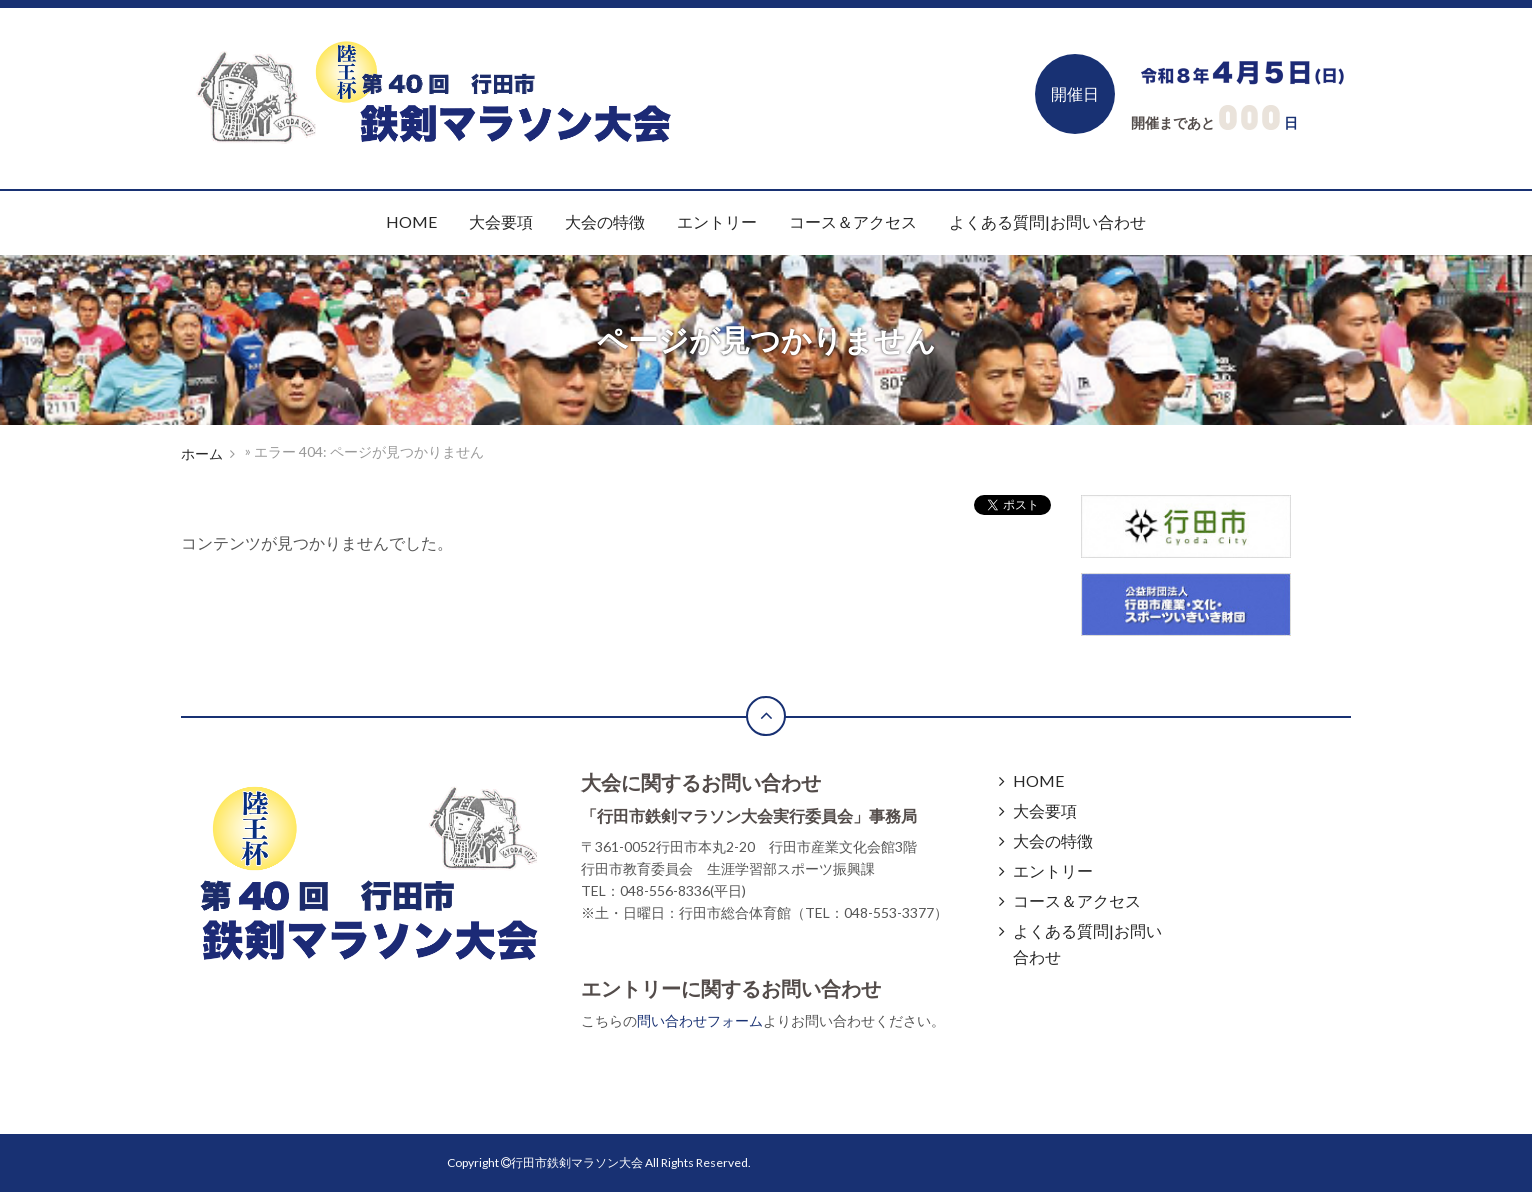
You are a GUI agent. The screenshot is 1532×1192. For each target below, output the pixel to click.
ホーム (202, 453)
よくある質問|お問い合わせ (1047, 221)
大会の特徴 (605, 221)
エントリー (717, 221)
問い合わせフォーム (700, 1020)
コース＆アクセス (853, 221)
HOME (411, 221)
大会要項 (501, 221)
